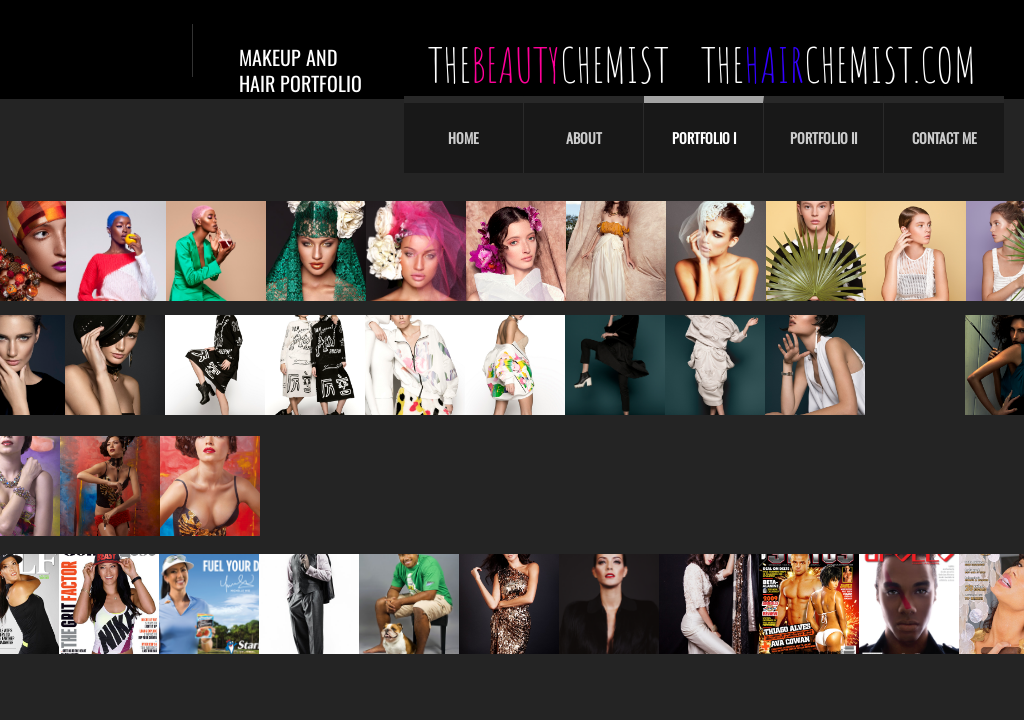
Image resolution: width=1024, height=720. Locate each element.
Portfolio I (704, 137)
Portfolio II (823, 137)
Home (463, 137)
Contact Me (944, 137)
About (584, 137)
